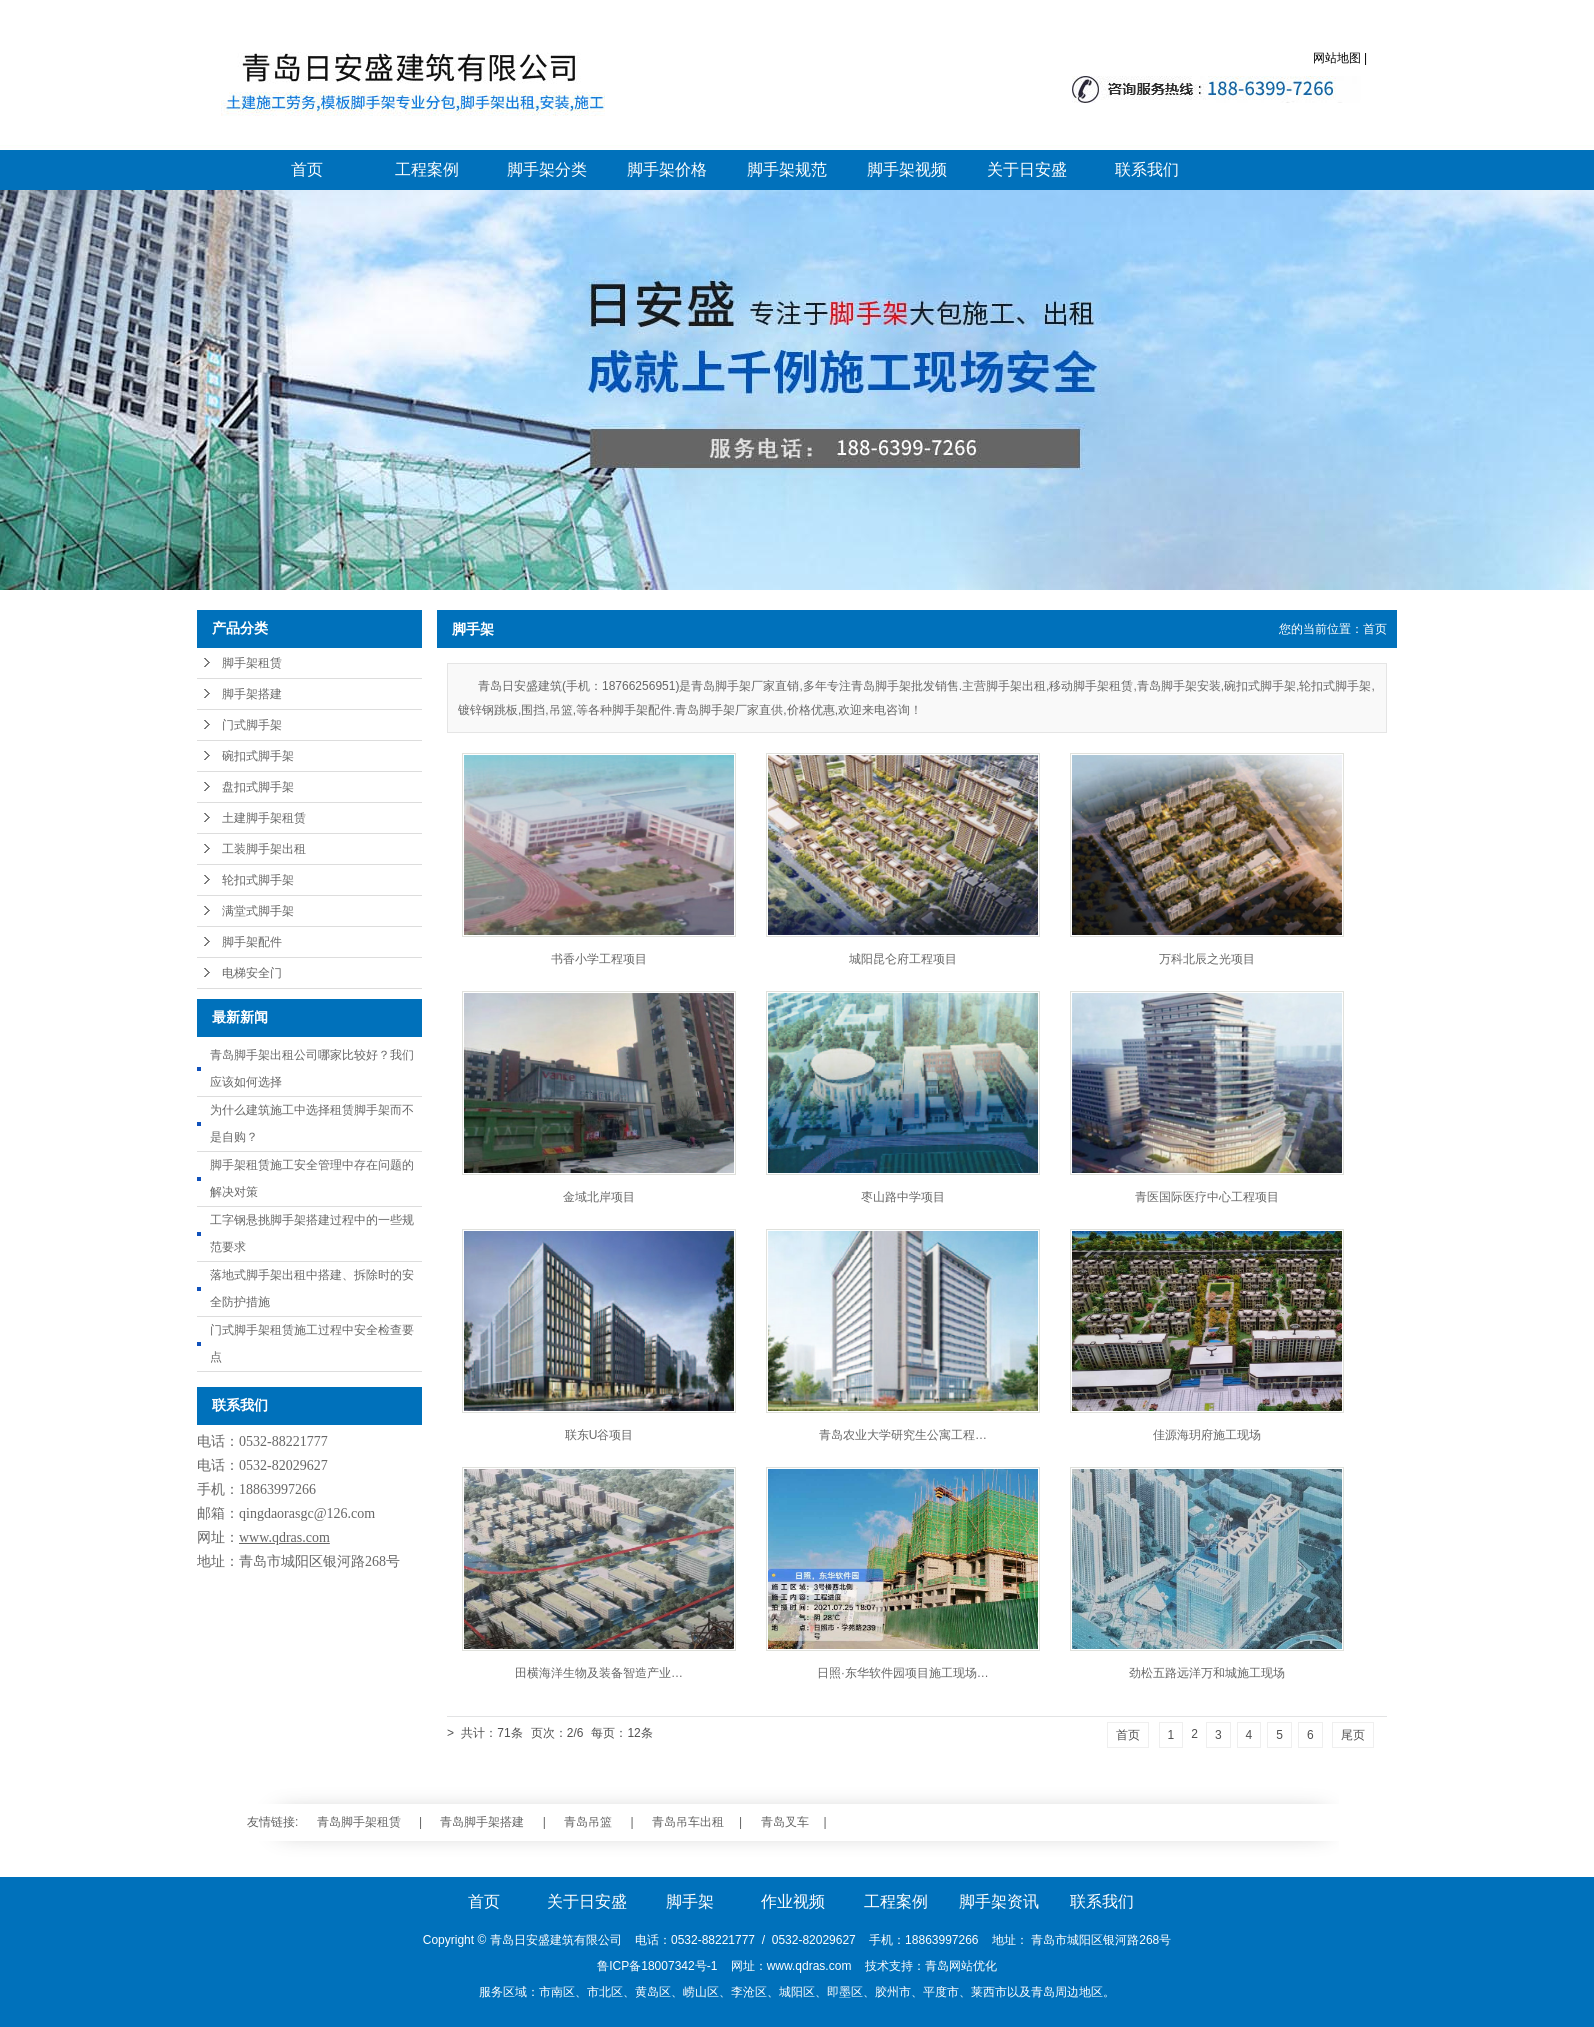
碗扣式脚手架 (258, 756)
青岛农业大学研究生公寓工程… (903, 1435)
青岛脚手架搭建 (482, 1822)
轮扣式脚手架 (258, 880)
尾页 (1353, 1735)
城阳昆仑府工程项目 (903, 959)
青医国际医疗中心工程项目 (1207, 1197)
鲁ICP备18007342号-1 (657, 1966)
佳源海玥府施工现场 (1207, 1435)
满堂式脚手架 (258, 911)
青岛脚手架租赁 (359, 1822)
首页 (307, 169)
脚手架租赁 (252, 663)
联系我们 (1147, 169)
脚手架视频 (907, 169)
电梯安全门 (252, 973)
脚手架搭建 (252, 694)
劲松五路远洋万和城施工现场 (1207, 1673)
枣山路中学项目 (903, 1197)
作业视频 (793, 1901)
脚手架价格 (667, 169)
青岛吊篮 (588, 1822)
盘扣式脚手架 (258, 787)
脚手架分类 (547, 169)
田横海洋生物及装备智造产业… (599, 1673)
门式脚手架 (252, 725)
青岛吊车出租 (688, 1822)
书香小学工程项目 (599, 959)
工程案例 (427, 169)
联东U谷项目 (599, 1435)
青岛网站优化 (961, 1966)
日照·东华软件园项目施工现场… (902, 1673)
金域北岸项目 (599, 1197)
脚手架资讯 (999, 1901)
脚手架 (690, 1901)
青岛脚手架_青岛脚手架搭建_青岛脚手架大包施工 (409, 85)
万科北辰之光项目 (1207, 959)
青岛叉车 (785, 1822)
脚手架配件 (252, 942)
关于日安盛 (1027, 169)
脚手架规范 (787, 169)
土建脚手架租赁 (264, 818)
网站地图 (1337, 58)
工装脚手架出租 (264, 849)
